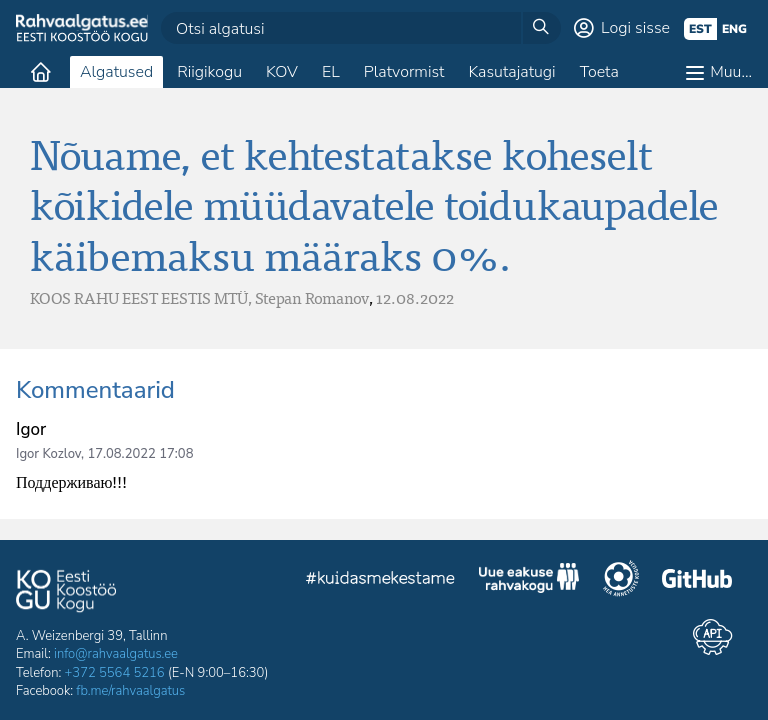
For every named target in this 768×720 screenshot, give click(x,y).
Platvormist (404, 72)
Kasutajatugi (511, 72)
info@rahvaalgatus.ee (116, 654)
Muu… (731, 72)
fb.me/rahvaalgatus (130, 691)
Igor (31, 429)
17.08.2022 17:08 (140, 454)
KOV (282, 72)
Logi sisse (635, 28)
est (700, 29)
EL (331, 72)
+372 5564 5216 (115, 673)
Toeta (599, 72)
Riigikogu (209, 72)
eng (734, 29)
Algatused (116, 72)
